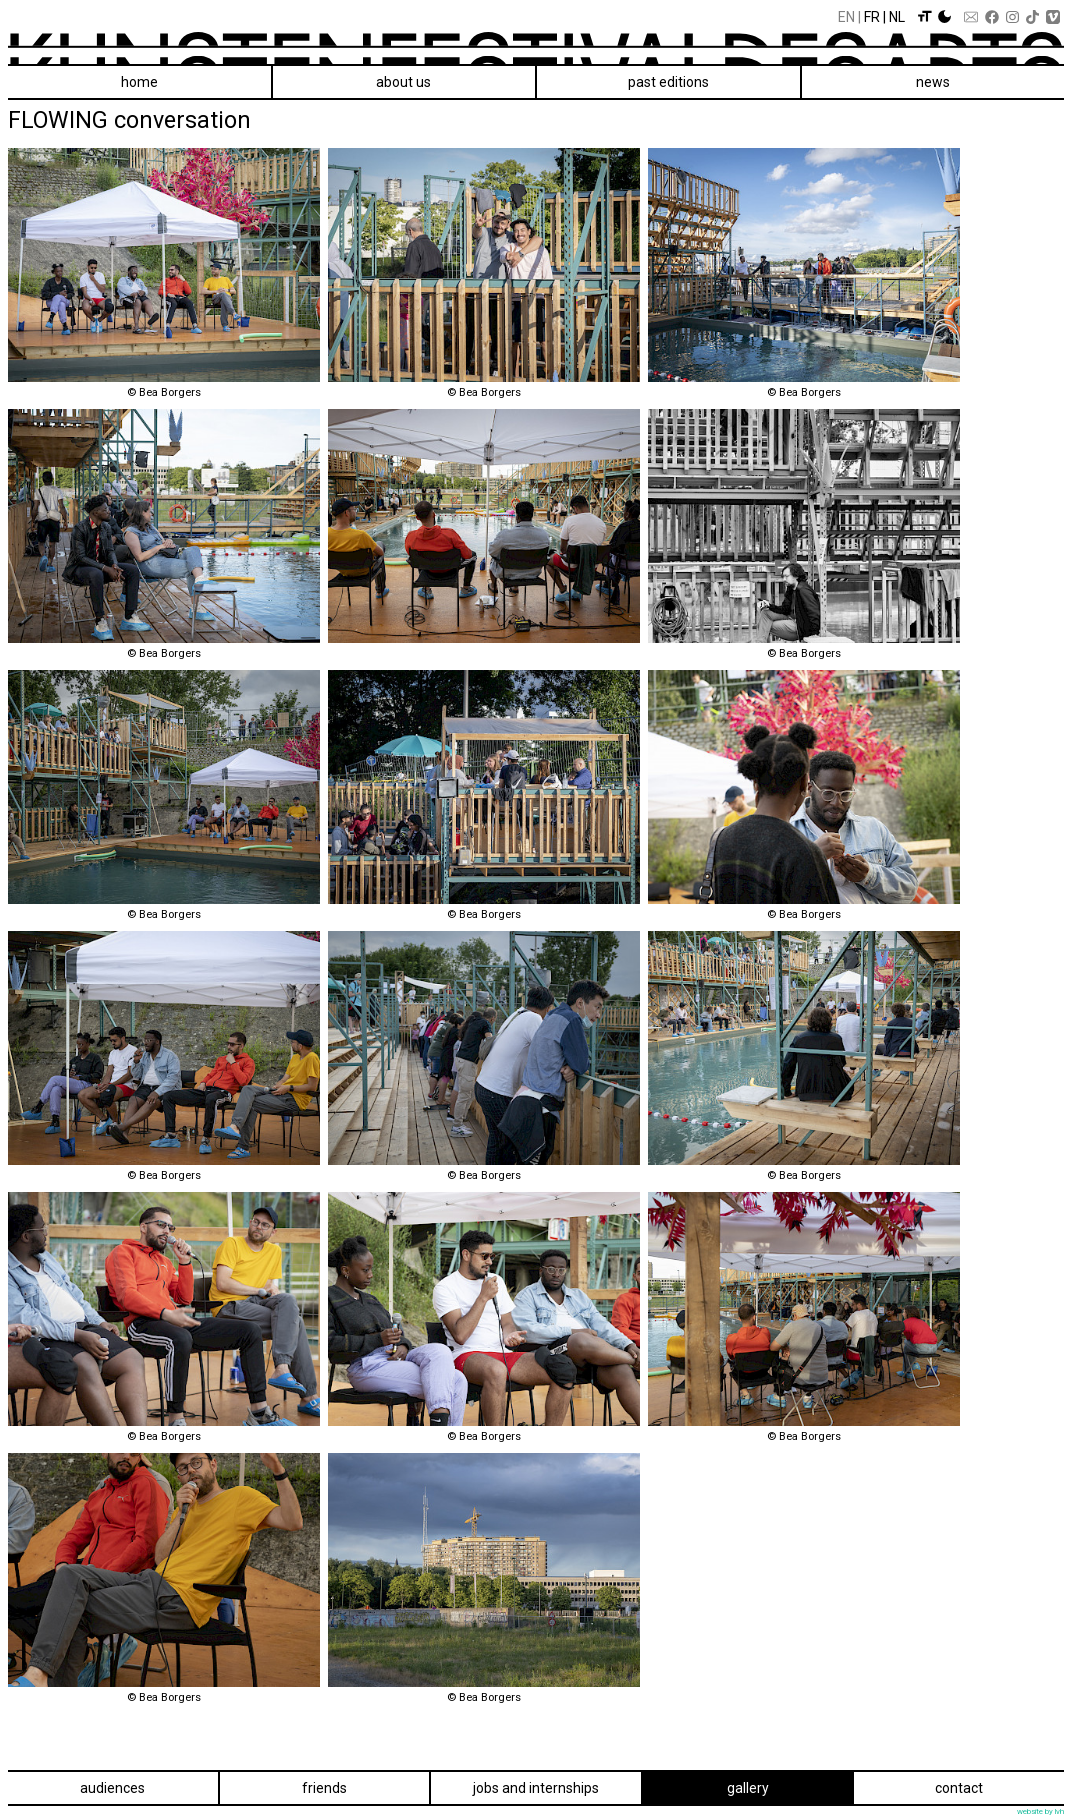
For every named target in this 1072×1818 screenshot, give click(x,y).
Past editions (668, 82)
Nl (897, 17)
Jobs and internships (536, 1788)
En (846, 17)
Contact (959, 1788)
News (933, 82)
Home (139, 82)
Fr (872, 17)
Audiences (112, 1788)
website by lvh (1040, 1811)
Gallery (748, 1788)
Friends (324, 1788)
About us (403, 82)
